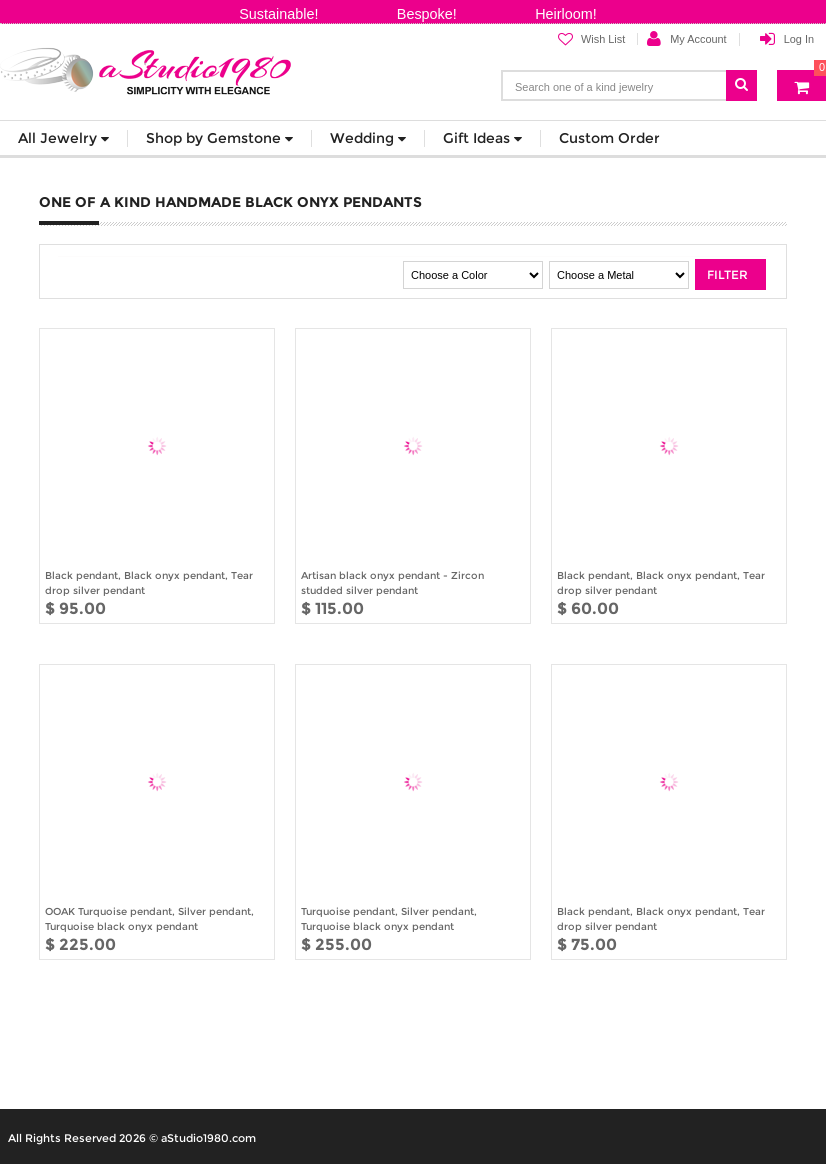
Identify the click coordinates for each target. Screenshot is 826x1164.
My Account (698, 39)
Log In (799, 39)
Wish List (591, 39)
